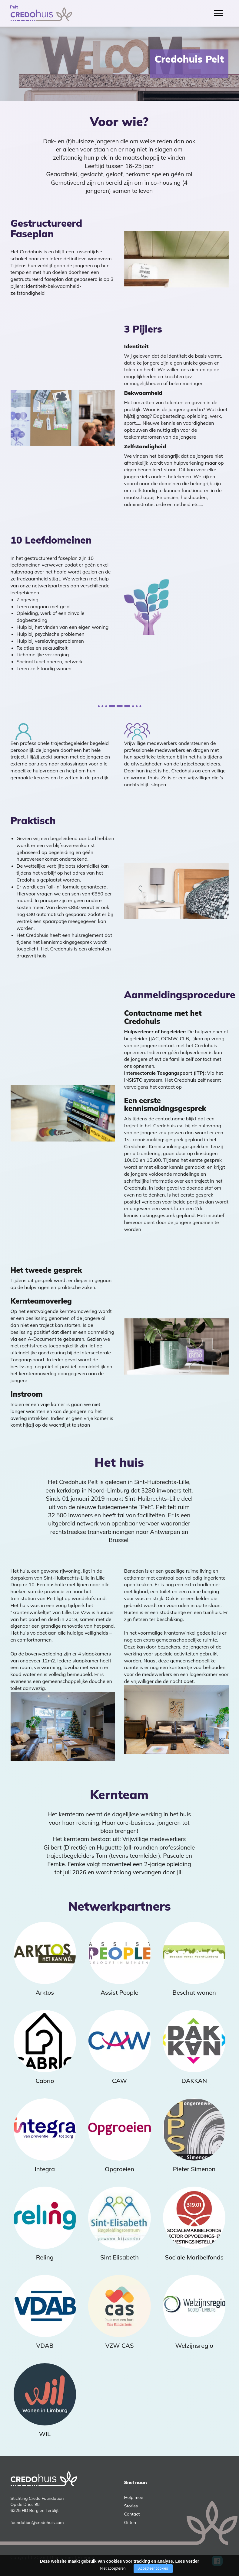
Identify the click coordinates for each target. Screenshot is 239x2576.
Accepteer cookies (153, 2568)
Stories (131, 2506)
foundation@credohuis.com (37, 2522)
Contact (132, 2514)
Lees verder (187, 2561)
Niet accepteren (112, 2568)
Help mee (133, 2497)
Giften (130, 2522)
